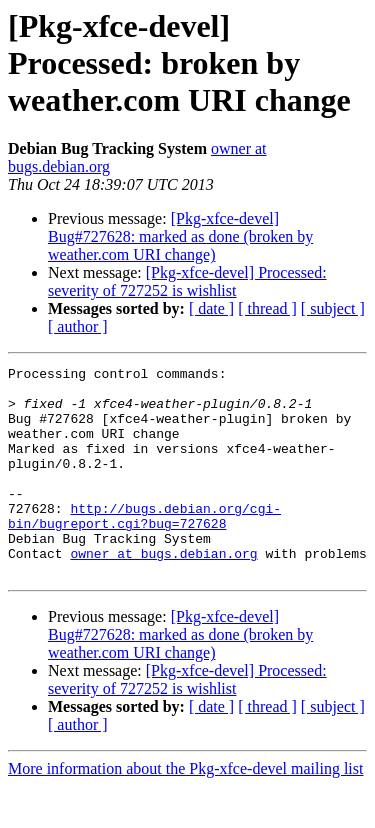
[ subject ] (333, 308)
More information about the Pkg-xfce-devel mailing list (185, 810)
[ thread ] (267, 308)
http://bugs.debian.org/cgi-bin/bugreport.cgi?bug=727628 (144, 547)
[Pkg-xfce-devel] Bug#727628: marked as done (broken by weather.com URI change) (180, 236)
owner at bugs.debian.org (163, 592)
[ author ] (78, 326)
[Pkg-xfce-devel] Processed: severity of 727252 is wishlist (187, 281)
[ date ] (211, 308)
